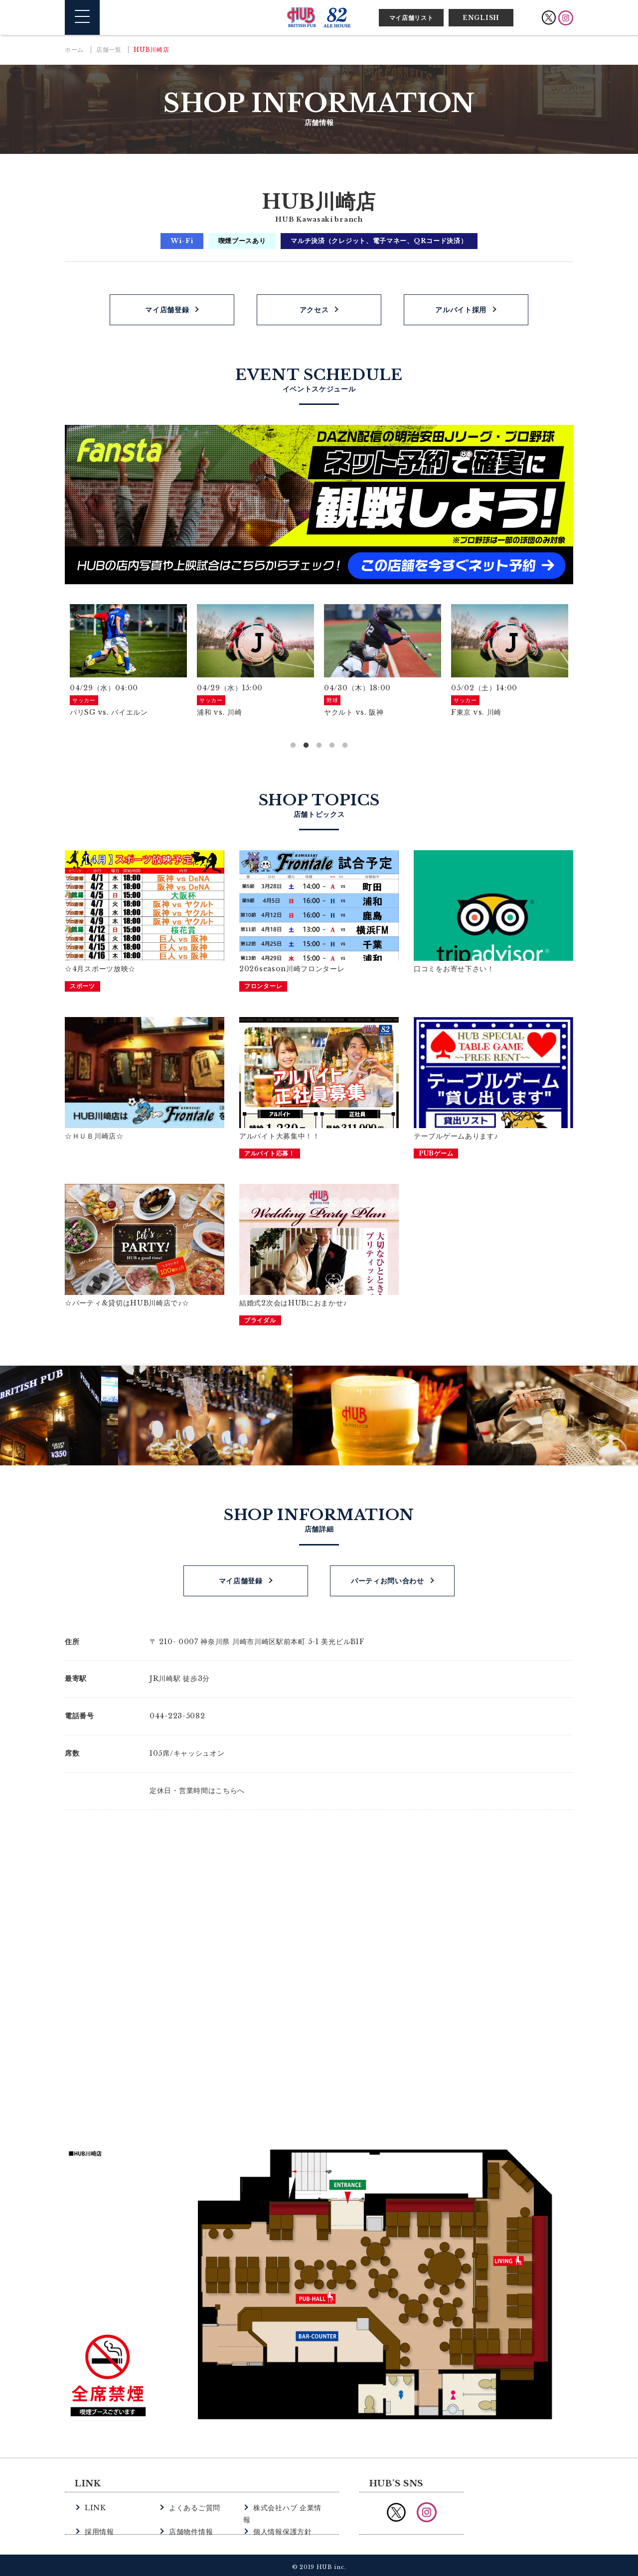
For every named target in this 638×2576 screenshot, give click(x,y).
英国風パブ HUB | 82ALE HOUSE (319, 17)
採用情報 (98, 2515)
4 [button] (332, 746)
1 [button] (293, 746)
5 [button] (345, 746)
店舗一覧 (109, 49)
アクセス (314, 309)
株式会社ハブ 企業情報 (288, 2504)
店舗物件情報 (189, 2515)
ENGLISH (481, 17)
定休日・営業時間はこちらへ (197, 1787)
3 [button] (319, 746)
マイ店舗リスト (411, 17)
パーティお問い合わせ (387, 1577)
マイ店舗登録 (167, 309)
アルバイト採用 (460, 309)
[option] (128, 661)
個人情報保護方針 (280, 2515)
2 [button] (306, 746)
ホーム (74, 49)
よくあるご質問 (193, 2504)
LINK (94, 2504)
